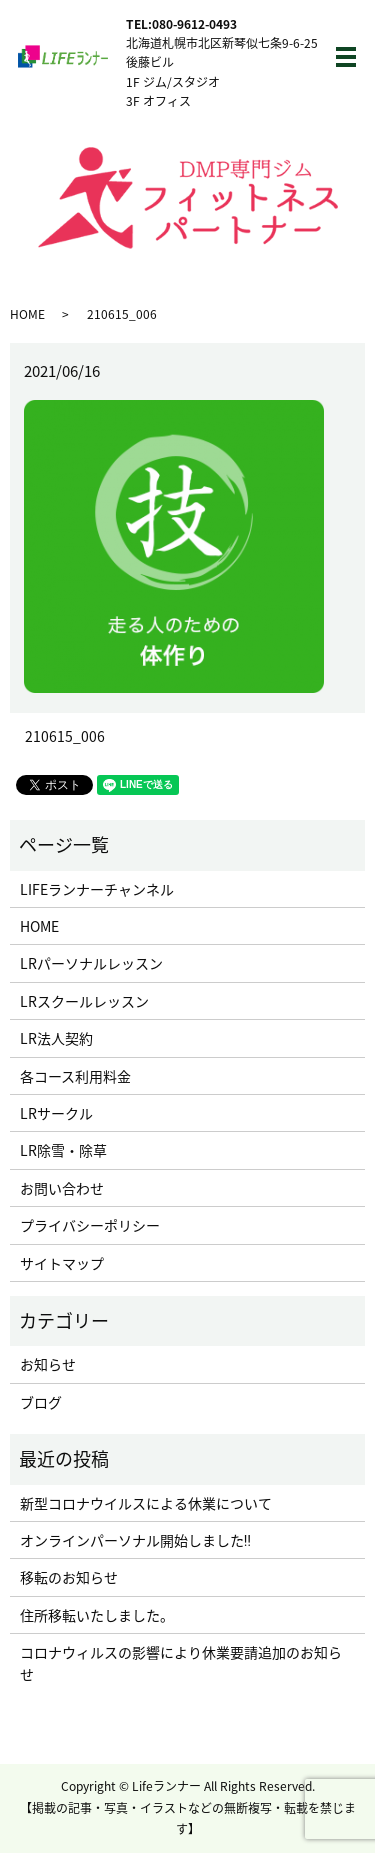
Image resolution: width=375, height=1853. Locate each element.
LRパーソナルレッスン (91, 963)
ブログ (41, 1402)
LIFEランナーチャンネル (97, 889)
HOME (27, 314)
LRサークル (56, 1113)
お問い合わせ (62, 1188)
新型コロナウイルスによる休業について (146, 1503)
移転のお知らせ (69, 1577)
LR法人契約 (56, 1038)
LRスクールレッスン (84, 1001)
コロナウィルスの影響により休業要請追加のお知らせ (181, 1663)
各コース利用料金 (75, 1076)
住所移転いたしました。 (97, 1615)
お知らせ (48, 1364)
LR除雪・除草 (63, 1150)
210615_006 (65, 736)
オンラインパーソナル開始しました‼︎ (135, 1540)
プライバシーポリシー (90, 1225)
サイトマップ (62, 1263)
